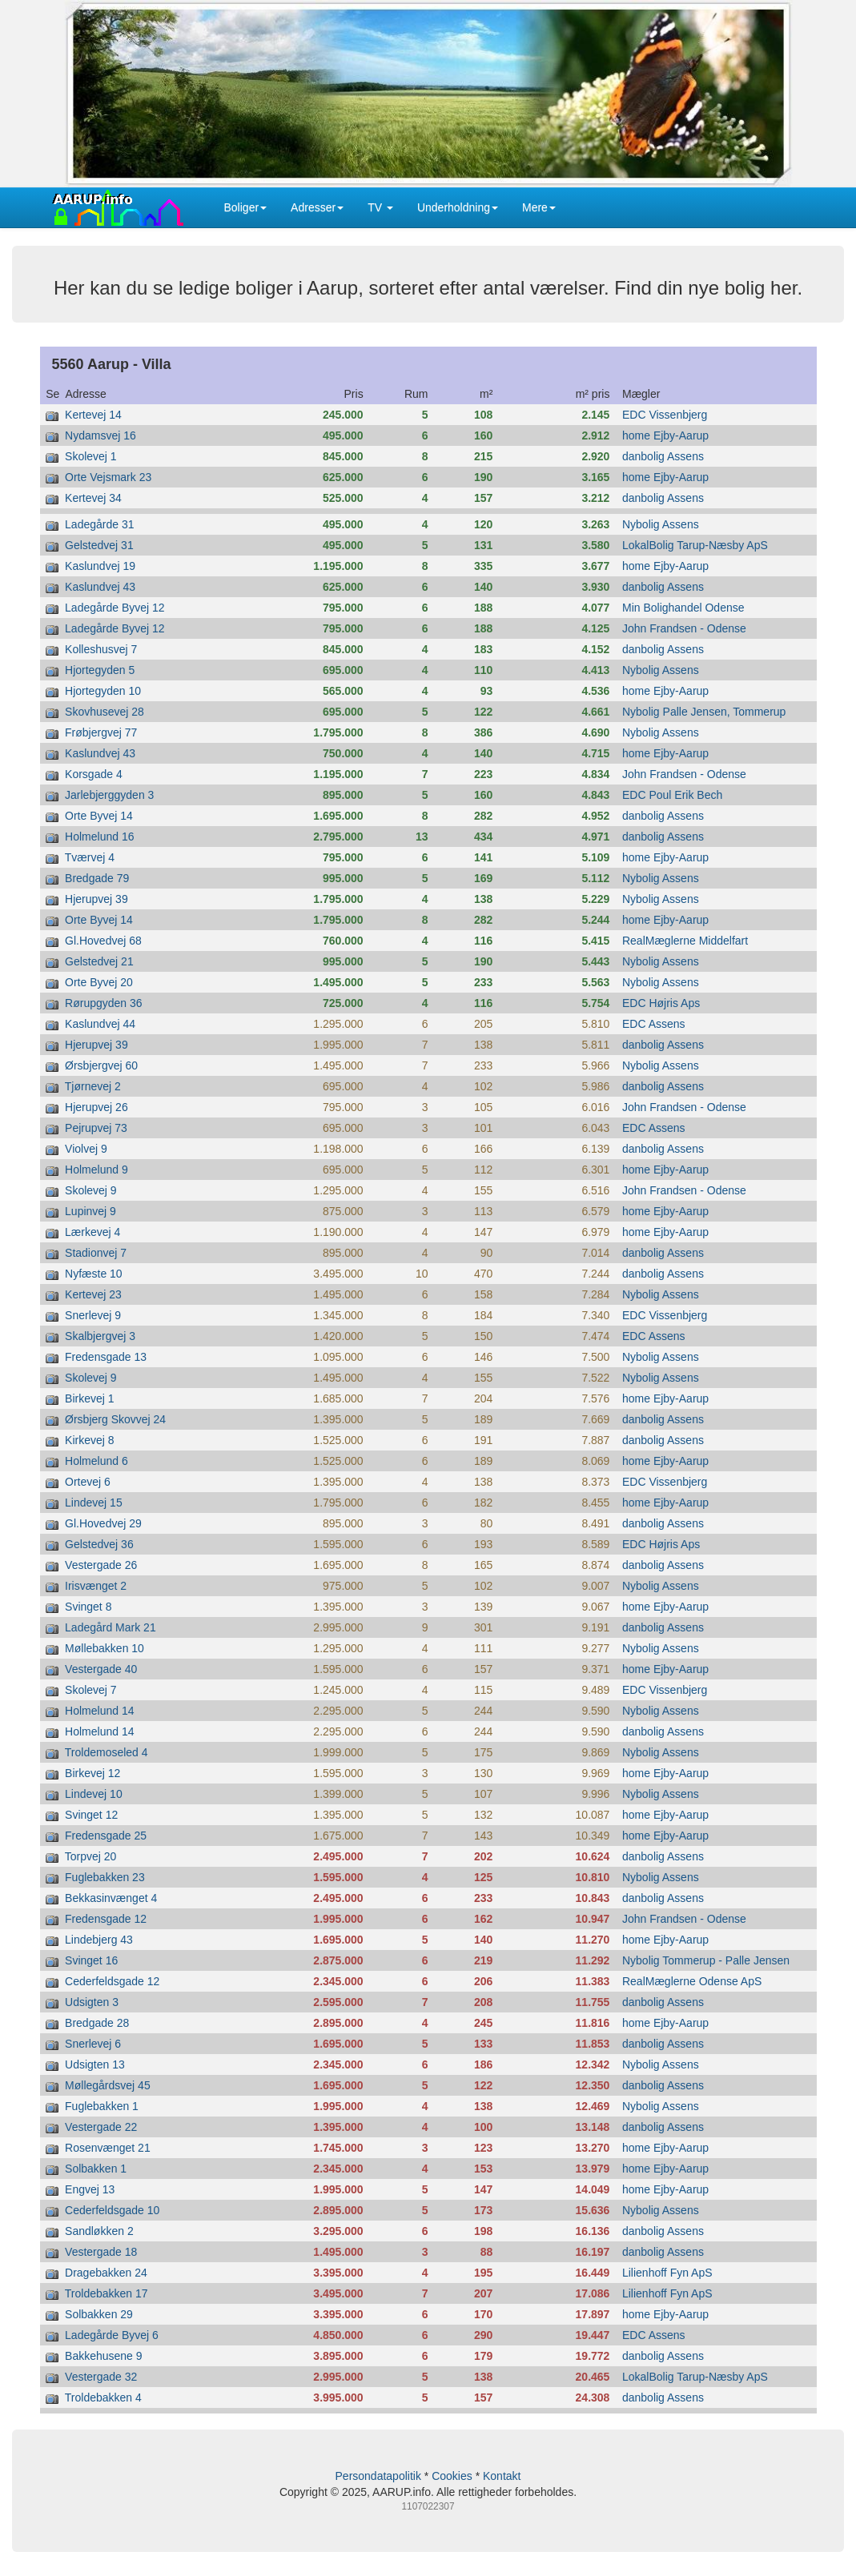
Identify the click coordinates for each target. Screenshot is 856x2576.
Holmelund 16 (99, 836)
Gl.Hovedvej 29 (103, 1523)
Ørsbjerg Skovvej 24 (115, 1419)
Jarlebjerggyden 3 (109, 794)
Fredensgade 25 (106, 1835)
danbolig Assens (663, 456)
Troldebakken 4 (103, 2397)
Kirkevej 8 (89, 1440)
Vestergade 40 (101, 1669)
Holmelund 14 (99, 1710)
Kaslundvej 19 (100, 566)
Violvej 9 (86, 1148)
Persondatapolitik (378, 2476)
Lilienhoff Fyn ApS (667, 2272)
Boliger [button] (245, 207)
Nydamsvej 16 (100, 435)
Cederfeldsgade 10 (112, 2210)
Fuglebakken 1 (102, 2106)
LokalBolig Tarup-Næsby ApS (695, 545)
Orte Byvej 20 (99, 982)
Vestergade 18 (101, 2251)
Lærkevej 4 (92, 1232)
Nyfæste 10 (94, 1273)
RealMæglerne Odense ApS (692, 1981)
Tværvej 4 (90, 857)
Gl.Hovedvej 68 (103, 940)
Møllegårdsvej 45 (108, 2085)
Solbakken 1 (96, 2168)
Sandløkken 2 (99, 2231)
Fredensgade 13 (106, 1356)
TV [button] (380, 207)
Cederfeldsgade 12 (112, 1981)
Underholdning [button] (457, 207)
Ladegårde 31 (99, 524)
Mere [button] (539, 207)
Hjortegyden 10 (103, 690)
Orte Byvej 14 (99, 815)
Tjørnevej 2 (93, 1086)
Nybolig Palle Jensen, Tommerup (704, 711)
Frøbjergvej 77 (101, 732)
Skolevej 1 (91, 456)
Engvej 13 (90, 2189)
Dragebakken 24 (106, 2272)
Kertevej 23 (93, 1294)
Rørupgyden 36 (104, 1003)
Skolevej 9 (91, 1190)
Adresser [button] (317, 207)
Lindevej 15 (94, 1502)
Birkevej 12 (92, 1773)
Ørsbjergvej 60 (101, 1065)
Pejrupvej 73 (96, 1127)
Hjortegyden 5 (100, 670)
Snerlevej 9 (93, 1315)
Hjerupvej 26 (96, 1107)
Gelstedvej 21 (99, 961)
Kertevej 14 (93, 414)
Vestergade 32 (101, 2376)
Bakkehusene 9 (104, 2355)
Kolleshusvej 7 (101, 649)
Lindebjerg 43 (99, 1939)
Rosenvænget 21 (108, 2147)
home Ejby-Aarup (665, 435)
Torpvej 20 (91, 1856)
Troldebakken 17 (106, 2293)
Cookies (452, 2476)
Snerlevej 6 (93, 2043)
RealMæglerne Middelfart (685, 940)
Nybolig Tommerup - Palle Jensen (706, 1960)
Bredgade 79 (97, 878)
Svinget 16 (91, 1960)
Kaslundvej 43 (100, 586)
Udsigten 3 (92, 2002)
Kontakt (501, 2476)
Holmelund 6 (96, 1461)
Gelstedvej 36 (99, 1544)
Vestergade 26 (101, 1565)
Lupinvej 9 (90, 1211)
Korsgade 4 (94, 774)
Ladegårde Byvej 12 (115, 607)
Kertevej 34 (93, 498)
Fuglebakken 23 (105, 1877)
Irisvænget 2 (96, 1585)
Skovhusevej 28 (104, 711)
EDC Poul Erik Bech (672, 794)
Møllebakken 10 (104, 1648)
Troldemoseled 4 (106, 1752)
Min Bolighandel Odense (683, 607)
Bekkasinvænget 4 (111, 1898)
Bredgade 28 (97, 2022)
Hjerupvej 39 (96, 899)
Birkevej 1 (89, 1398)
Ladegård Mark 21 (110, 1627)
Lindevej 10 (94, 1794)
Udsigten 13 (95, 2064)
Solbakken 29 (99, 2314)
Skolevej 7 (91, 1689)
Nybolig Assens (660, 524)
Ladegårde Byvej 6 (112, 2335)
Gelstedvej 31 (99, 545)
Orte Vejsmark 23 (108, 477)
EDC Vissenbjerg (664, 414)
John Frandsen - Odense (684, 628)
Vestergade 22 (101, 2127)
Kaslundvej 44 (100, 1023)
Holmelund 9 (96, 1169)
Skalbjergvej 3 (100, 1336)
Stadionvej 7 (96, 1252)
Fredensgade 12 (106, 1918)
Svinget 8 (88, 1606)
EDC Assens (653, 1023)
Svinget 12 (91, 1814)
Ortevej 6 (88, 1481)
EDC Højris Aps (661, 1003)
